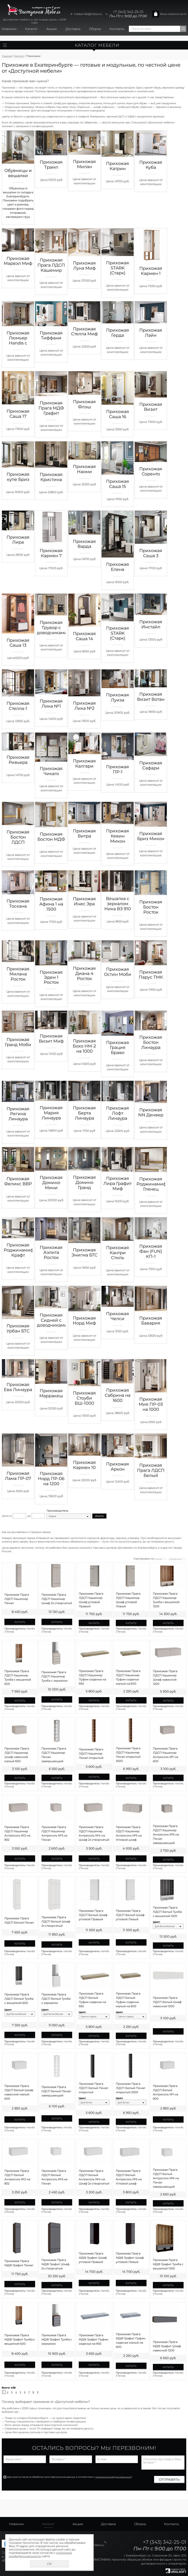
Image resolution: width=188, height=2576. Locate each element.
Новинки (9, 29)
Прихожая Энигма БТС (84, 1252)
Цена (5, 1515)
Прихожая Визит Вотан (151, 697)
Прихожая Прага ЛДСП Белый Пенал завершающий (56, 2091)
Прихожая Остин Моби (117, 972)
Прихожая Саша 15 (117, 484)
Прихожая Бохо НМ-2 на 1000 (84, 1046)
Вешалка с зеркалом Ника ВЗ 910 (117, 903)
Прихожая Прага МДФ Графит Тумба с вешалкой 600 (19, 2339)
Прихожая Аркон (117, 1467)
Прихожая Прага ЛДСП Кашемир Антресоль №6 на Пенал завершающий (166, 1834)
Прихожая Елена (117, 567)
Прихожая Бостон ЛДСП (18, 837)
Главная (7, 56)
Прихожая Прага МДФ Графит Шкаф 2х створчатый (55, 2264)
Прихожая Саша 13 (18, 643)
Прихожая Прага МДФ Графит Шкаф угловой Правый (93, 2258)
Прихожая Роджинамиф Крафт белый (18, 1250)
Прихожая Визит (150, 407)
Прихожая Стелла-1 (18, 706)
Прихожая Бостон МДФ (51, 837)
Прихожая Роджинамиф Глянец (150, 1184)
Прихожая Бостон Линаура (150, 1042)
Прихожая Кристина (51, 477)
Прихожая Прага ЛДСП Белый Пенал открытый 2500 (130, 2088)
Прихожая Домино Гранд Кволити (84, 1182)
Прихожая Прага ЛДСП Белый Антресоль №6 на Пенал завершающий (166, 2178)
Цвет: (156, 1922)
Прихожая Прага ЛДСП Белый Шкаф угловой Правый (93, 1915)
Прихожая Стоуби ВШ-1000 (84, 1398)
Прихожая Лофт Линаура (117, 1113)
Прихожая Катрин (117, 166)
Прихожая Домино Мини (51, 1182)
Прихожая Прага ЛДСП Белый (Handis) (151, 1470)
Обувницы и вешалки (18, 173)
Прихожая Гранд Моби (18, 1042)
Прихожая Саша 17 (18, 414)
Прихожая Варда (84, 544)
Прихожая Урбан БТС (18, 1328)
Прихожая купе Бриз (18, 477)
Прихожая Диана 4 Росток (84, 973)
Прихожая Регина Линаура (18, 1113)
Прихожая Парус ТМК (151, 975)
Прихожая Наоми (84, 469)
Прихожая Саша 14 (84, 636)
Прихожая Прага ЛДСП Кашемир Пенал (16, 1599)
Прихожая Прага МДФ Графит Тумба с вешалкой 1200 (168, 2264)
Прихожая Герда (117, 333)
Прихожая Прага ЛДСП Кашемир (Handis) (51, 265)
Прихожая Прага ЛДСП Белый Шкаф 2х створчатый (55, 1921)
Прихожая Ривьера (18, 760)
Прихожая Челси (117, 1316)
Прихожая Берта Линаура (84, 1113)
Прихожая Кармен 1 (150, 271)
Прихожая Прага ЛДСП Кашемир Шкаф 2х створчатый (56, 1599)
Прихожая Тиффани (51, 336)
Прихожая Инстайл (150, 624)
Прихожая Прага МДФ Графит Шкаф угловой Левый (130, 2258)
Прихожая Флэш (84, 404)
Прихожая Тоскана (18, 904)
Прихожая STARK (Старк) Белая (117, 633)
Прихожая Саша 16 (117, 414)
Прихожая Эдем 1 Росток (51, 977)
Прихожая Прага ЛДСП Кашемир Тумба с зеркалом (54, 1676)
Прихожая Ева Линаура (18, 1387)
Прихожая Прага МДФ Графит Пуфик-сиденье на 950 (94, 2339)
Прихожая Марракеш (51, 1393)
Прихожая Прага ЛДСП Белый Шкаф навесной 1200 (167, 2002)
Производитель (57, 1510)
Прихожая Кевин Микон (117, 836)
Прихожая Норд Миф (84, 1321)
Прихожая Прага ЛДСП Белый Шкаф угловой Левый (130, 1915)
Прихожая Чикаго (51, 771)
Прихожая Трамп (51, 165)
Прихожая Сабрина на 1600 (117, 1395)
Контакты (116, 29)
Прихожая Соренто (150, 471)
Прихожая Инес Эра (84, 901)
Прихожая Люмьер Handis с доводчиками (18, 338)
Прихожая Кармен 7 (51, 553)
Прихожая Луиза (117, 697)
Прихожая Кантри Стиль (117, 1252)
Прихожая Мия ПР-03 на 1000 (151, 1404)
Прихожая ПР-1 (117, 769)
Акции (51, 29)
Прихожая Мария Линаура (51, 1112)
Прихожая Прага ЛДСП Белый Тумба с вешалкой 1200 (167, 1912)
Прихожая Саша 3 (150, 553)
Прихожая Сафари (150, 765)
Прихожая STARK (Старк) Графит (117, 268)
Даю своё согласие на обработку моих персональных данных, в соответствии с (70, 2477)
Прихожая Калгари (84, 764)
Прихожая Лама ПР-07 (18, 1476)
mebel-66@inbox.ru (88, 14)
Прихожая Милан (84, 164)
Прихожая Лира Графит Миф (117, 1183)
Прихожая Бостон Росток (150, 907)
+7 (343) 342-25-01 (128, 12)
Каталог (31, 29)
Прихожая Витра (84, 833)
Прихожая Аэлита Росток (51, 1252)
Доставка (72, 29)
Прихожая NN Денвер (150, 1112)
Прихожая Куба (150, 165)
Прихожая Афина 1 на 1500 (51, 904)
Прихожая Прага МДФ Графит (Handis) (51, 408)
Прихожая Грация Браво (117, 1047)
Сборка (95, 29)
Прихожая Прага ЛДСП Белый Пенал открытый (93, 2088)
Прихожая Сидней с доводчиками (51, 1320)
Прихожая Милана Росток (18, 974)
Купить (19, 1622)
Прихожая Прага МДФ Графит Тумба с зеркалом (56, 2339)
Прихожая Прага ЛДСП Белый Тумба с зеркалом (55, 1999)
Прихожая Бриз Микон (150, 836)
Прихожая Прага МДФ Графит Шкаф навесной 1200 (167, 2346)
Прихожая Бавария (150, 1321)
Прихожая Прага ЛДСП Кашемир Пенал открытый (91, 1754)
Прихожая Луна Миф (84, 266)
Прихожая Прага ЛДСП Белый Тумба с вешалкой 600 (18, 1999)
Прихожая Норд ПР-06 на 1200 (51, 1478)
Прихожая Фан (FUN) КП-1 (150, 1251)
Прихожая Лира (18, 540)
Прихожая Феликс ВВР (18, 1181)
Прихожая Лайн (150, 333)
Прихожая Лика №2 (84, 706)
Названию (175, 1558)
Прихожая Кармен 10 (84, 1465)
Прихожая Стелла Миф (84, 331)
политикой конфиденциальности (113, 2477)
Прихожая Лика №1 (51, 704)
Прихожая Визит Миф (51, 1039)
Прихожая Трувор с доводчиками (51, 627)
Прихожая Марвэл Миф (18, 261)
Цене (158, 1558)
